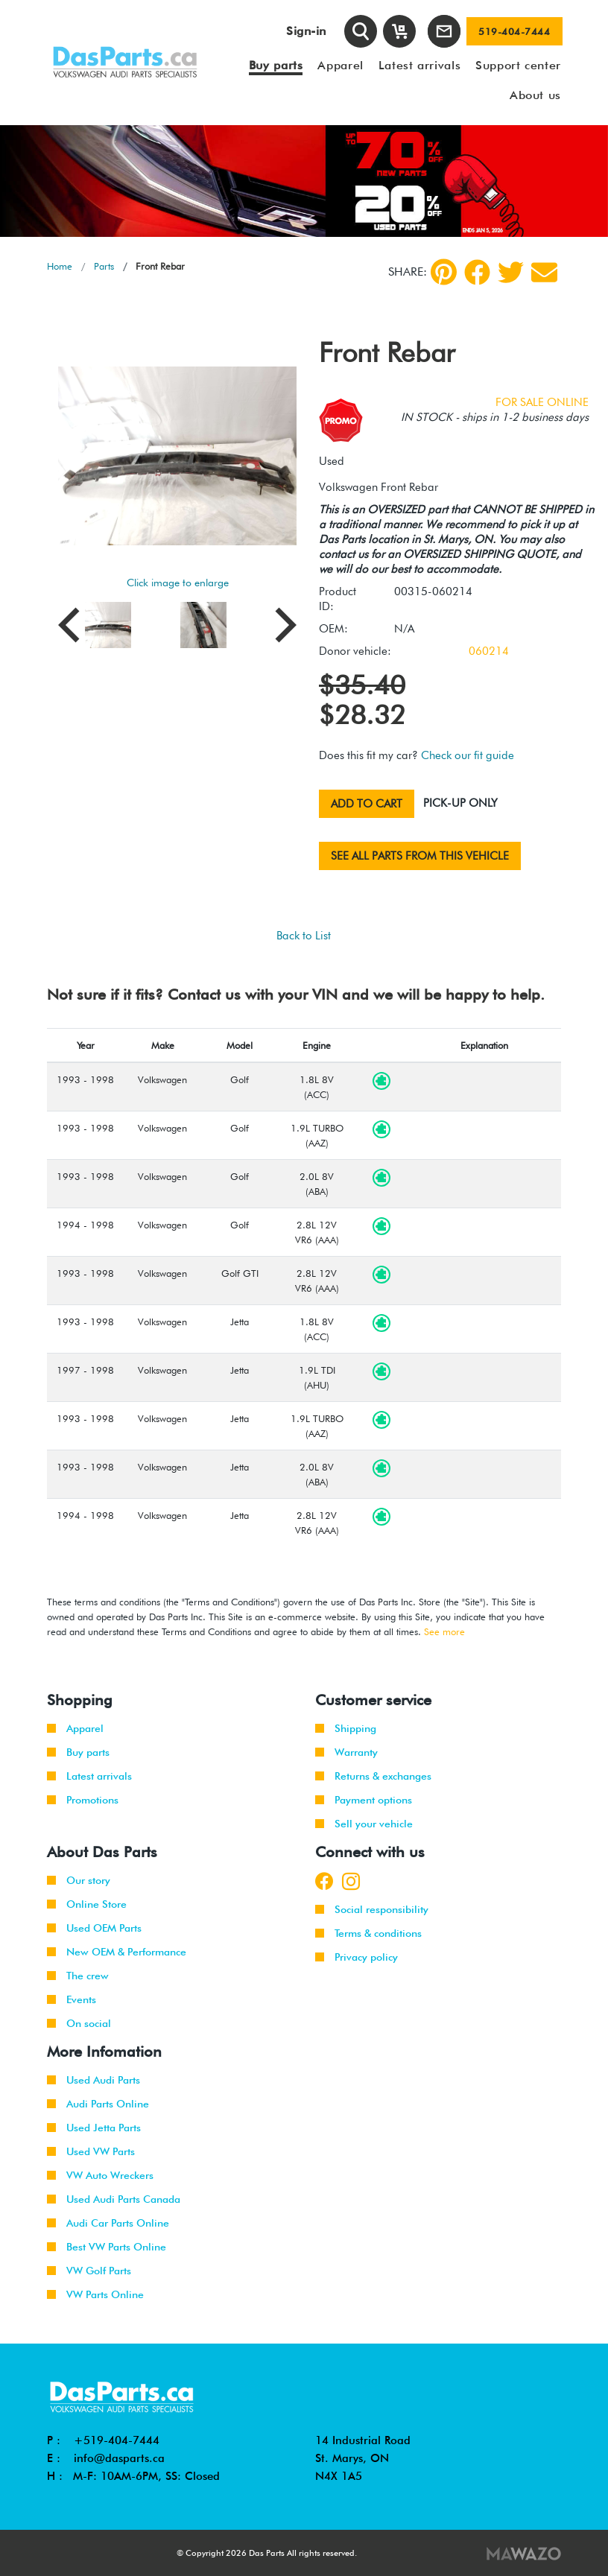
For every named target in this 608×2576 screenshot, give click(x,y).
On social (79, 2023)
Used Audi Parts (93, 2080)
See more (444, 1631)
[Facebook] (477, 272)
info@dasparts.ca (119, 2458)
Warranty (346, 1752)
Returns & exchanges (373, 1776)
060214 (489, 651)
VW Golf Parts (89, 2271)
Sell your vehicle (364, 1824)
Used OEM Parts (94, 1928)
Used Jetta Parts (94, 2128)
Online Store (87, 1904)
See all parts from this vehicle (420, 856)
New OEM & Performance (116, 1952)
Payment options (363, 1800)
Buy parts (78, 1752)
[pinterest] (443, 272)
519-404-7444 (514, 31)
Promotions (82, 1800)
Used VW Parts (91, 2151)
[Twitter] (511, 272)
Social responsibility (371, 1909)
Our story (78, 1880)
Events (71, 1999)
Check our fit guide (467, 755)
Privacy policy (356, 1957)
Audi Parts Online (98, 2104)
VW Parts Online (95, 2294)
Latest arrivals (89, 1776)
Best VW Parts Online (106, 2247)
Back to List (303, 935)
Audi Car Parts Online (108, 2223)
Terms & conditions (368, 1933)
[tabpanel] (304, 181)
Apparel (75, 1728)
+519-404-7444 (116, 2440)
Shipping (345, 1728)
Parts (104, 266)
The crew (78, 1976)
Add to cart (366, 803)
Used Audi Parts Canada (113, 2199)
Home (59, 266)
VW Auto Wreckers (100, 2175)
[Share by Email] (544, 272)
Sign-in (306, 31)
